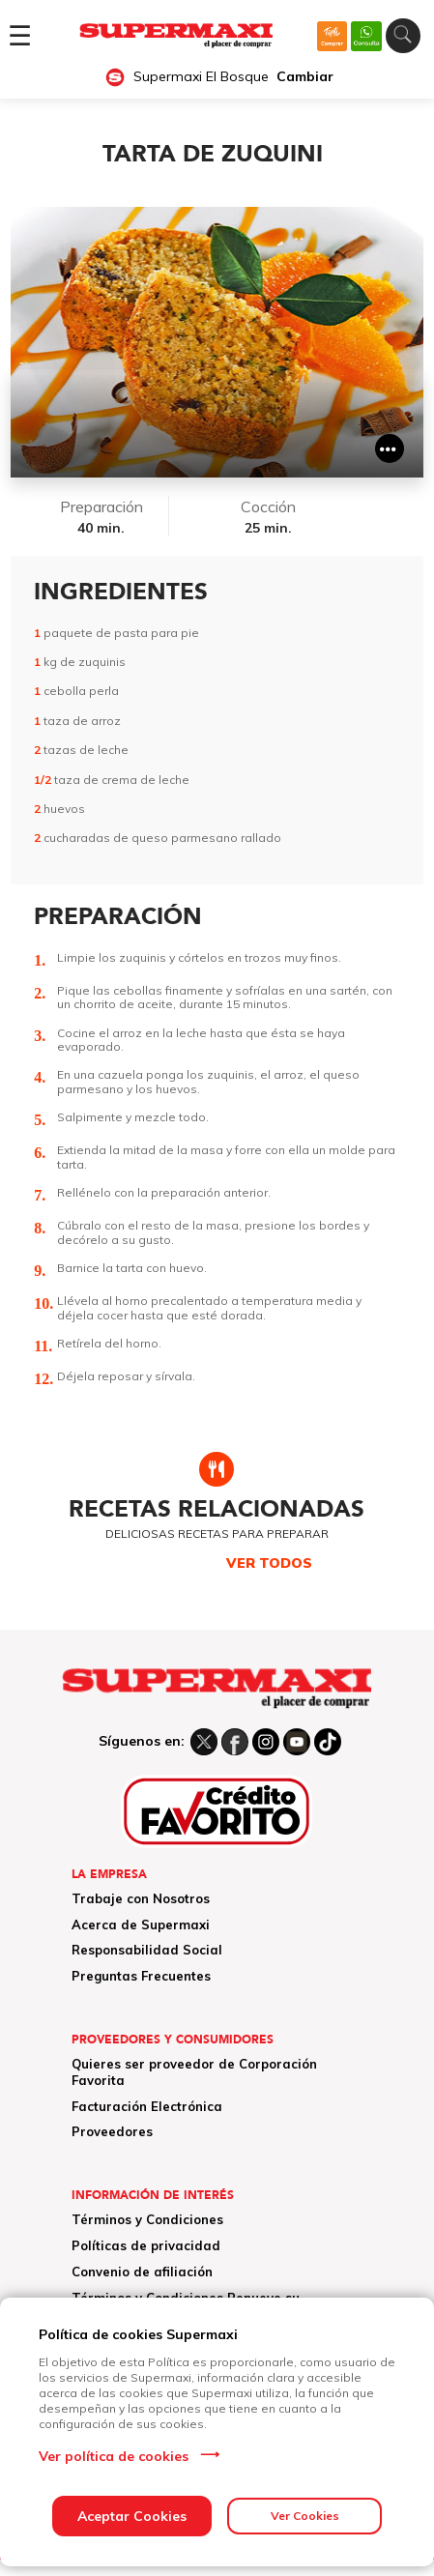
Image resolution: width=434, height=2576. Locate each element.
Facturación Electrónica (147, 2106)
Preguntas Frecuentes (141, 1975)
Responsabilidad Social (147, 1949)
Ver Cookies (305, 2515)
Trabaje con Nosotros (141, 1898)
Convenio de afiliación (142, 2271)
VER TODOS (269, 1563)
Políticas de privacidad (146, 2245)
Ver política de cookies (113, 2456)
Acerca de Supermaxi (141, 1924)
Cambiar (304, 77)
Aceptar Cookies (132, 2516)
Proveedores (112, 2131)
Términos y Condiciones (147, 2219)
